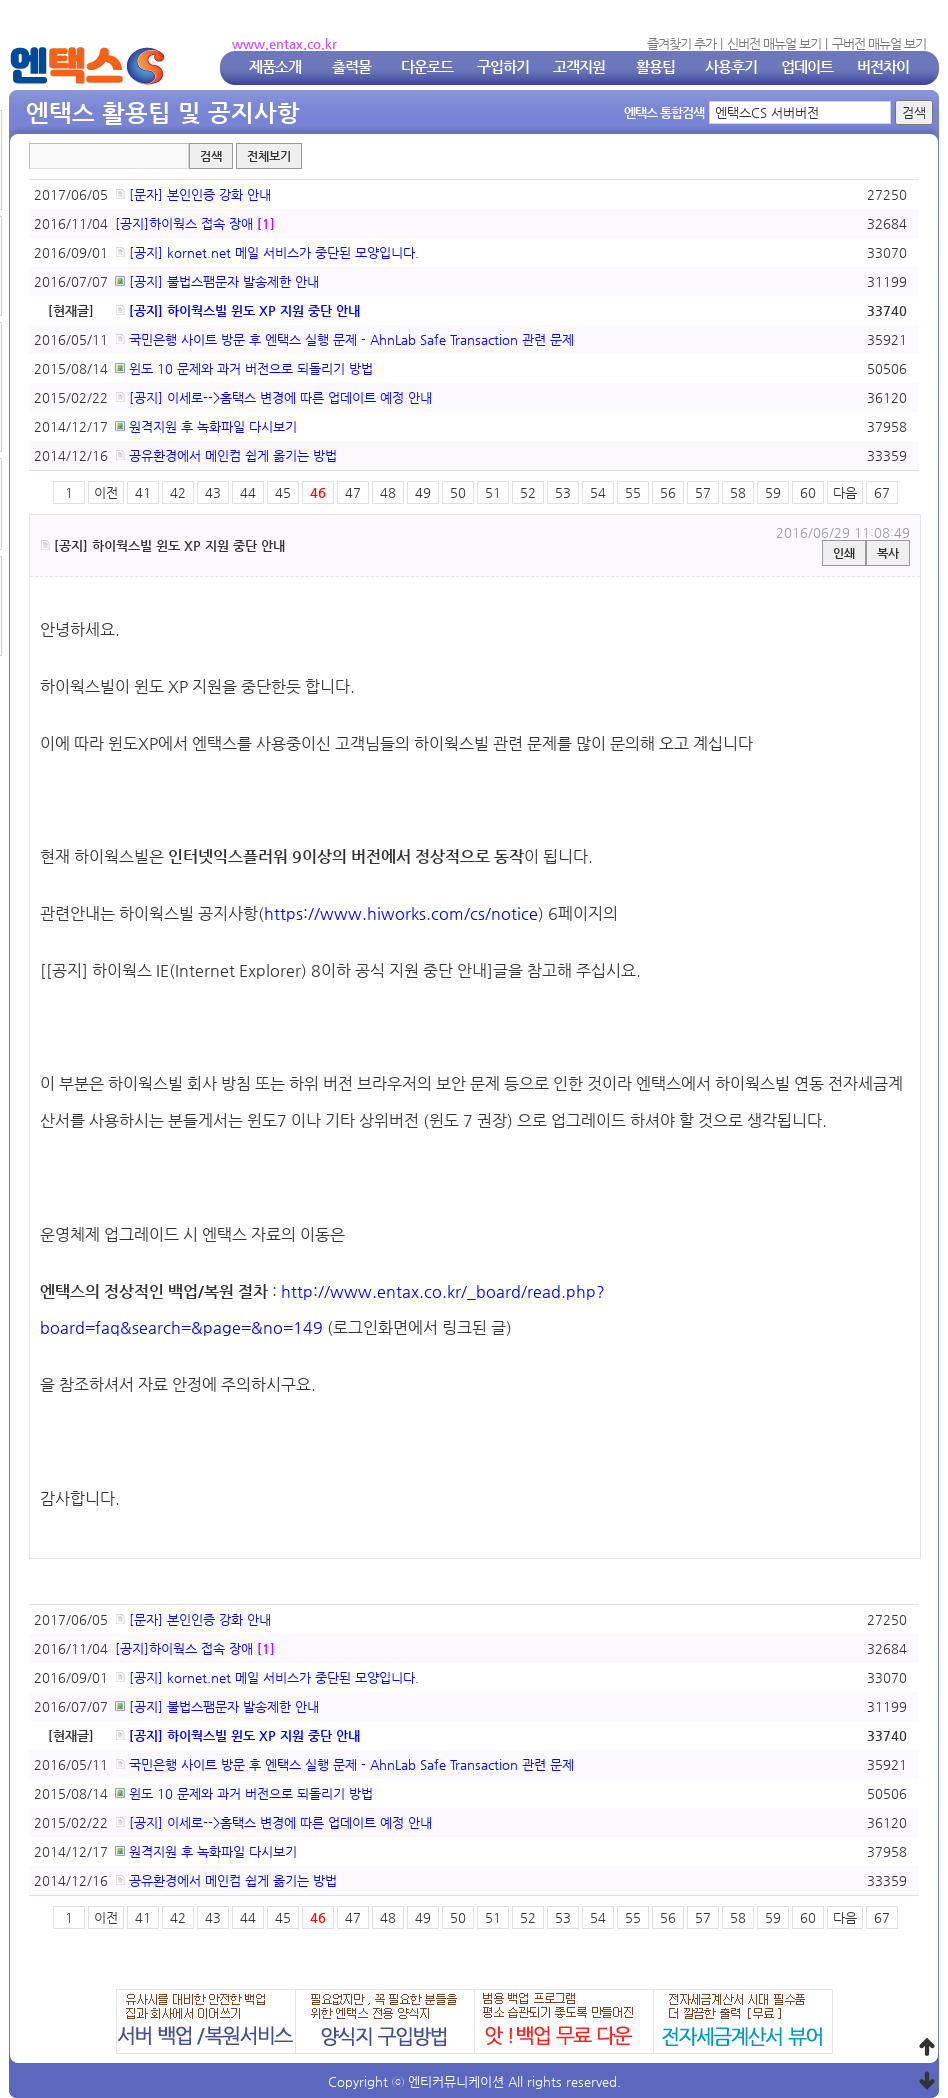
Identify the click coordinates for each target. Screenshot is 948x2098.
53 (563, 492)
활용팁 (655, 66)
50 (458, 492)
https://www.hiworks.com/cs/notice (401, 913)
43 (213, 492)
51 (493, 492)
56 (668, 492)
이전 (106, 492)
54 (598, 492)
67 (882, 492)
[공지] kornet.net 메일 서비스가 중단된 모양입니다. (267, 252)
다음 (845, 492)
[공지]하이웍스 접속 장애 (184, 223)
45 (283, 492)
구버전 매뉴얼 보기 (879, 43)
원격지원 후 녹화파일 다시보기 (206, 426)
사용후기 (731, 66)
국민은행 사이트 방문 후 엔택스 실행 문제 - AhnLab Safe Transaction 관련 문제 (344, 339)
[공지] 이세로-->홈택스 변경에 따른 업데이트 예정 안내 (273, 397)
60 (808, 492)
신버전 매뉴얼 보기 (774, 43)
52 (528, 492)
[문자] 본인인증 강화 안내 (193, 194)
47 (353, 492)
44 (248, 492)
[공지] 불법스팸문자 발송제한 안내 (217, 281)
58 (738, 492)
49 (423, 492)
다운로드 (427, 66)
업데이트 (807, 66)
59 (773, 492)
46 (318, 492)
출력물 (351, 66)
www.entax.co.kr (284, 43)
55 (633, 492)
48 (388, 492)
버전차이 (883, 66)
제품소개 (275, 66)
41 (143, 492)
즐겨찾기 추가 (681, 43)
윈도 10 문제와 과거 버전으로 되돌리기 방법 (244, 368)
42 (178, 492)
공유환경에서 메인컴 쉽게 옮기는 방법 (226, 455)
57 (703, 492)
